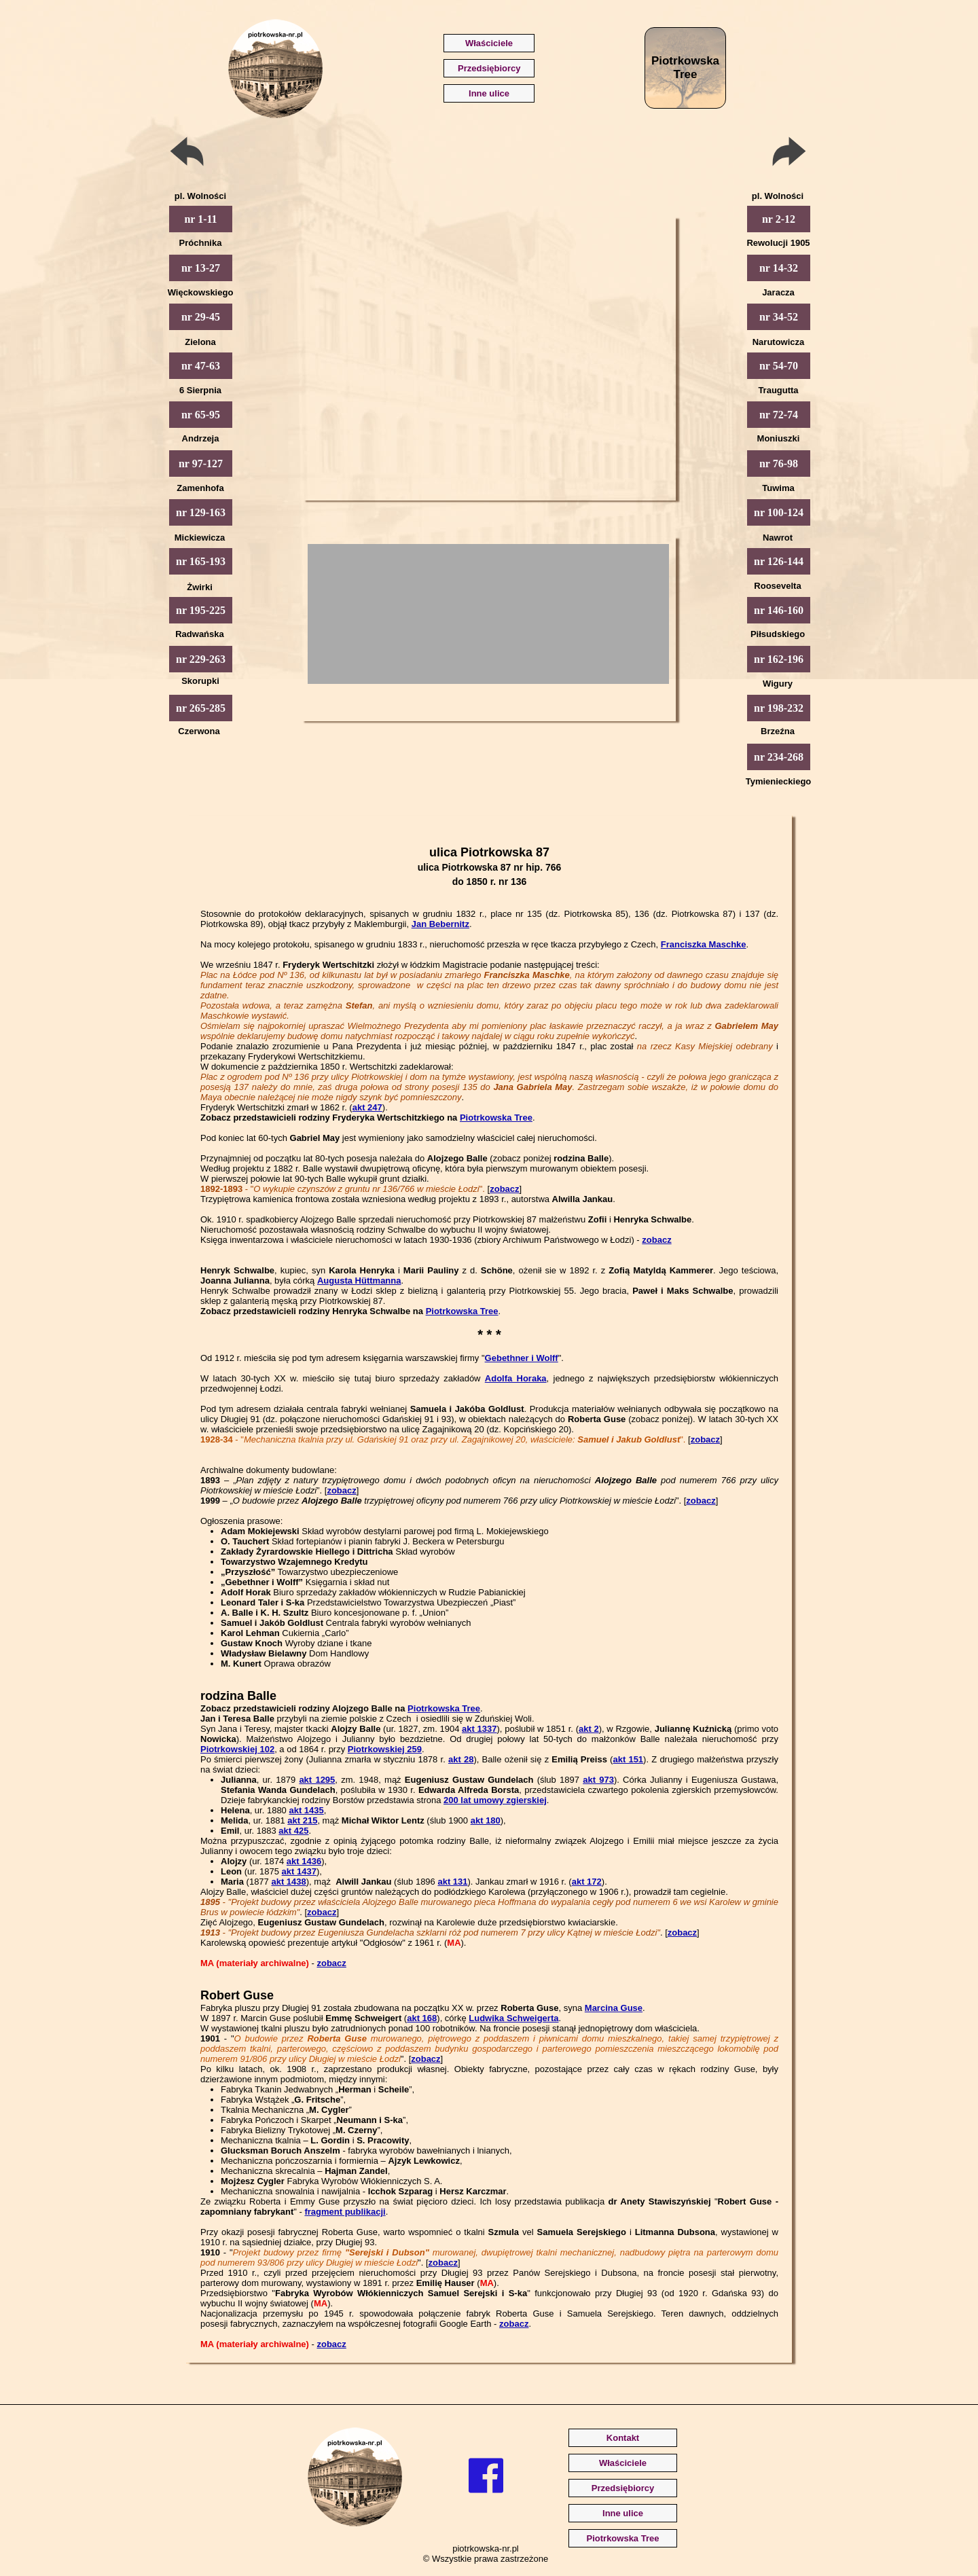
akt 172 (587, 1881)
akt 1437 (299, 1871)
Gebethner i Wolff (521, 1358)
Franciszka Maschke (703, 944)
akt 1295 (317, 1780)
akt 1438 (288, 1881)
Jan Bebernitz (440, 924)
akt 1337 (479, 1729)
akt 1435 (306, 1810)
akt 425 (293, 1831)
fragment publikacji (344, 2212)
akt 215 (302, 1820)
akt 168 (422, 2018)
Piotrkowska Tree (496, 1117)
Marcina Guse (613, 2008)
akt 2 (589, 1729)
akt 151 (628, 1759)
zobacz (504, 1189)
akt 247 (367, 1107)
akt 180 (486, 1820)
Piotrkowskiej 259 (385, 1749)
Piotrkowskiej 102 (237, 1749)
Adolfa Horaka (516, 1378)
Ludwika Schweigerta (513, 2018)
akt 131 (452, 1881)
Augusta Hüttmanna (359, 1280)
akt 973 (598, 1780)
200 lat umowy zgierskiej (495, 1800)
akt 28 (460, 1759)
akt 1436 (304, 1861)
